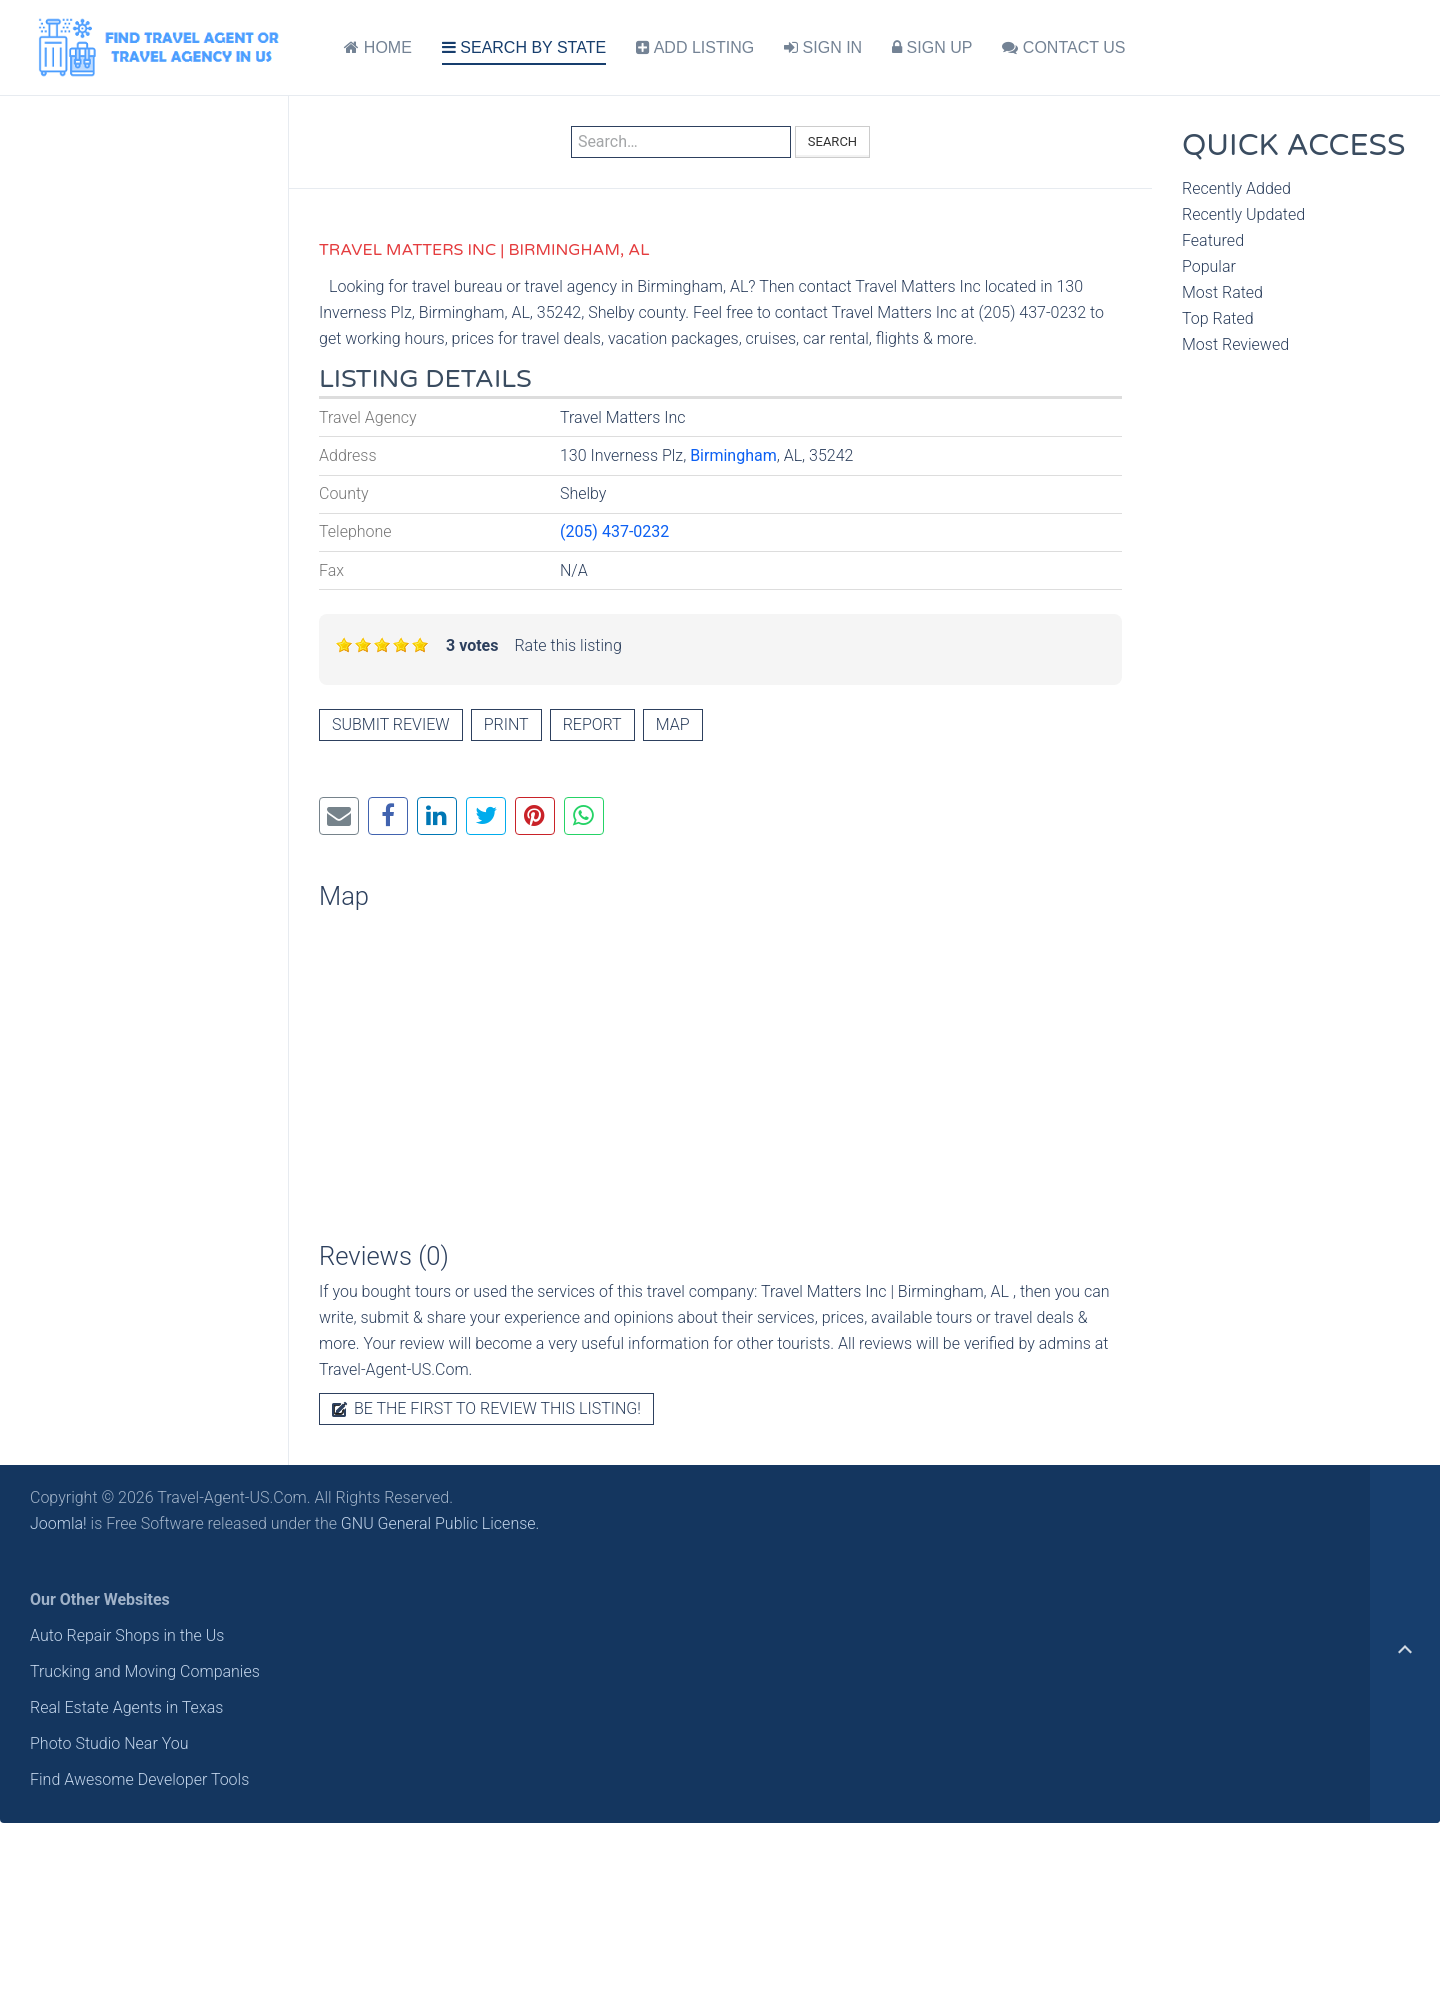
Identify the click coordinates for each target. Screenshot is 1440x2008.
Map (673, 724)
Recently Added (1236, 188)
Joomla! (58, 1523)
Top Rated (1218, 318)
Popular (1209, 266)
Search (832, 141)
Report (592, 724)
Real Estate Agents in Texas (126, 1707)
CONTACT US (1063, 47)
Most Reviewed (1235, 344)
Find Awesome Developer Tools (139, 1779)
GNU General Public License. (440, 1523)
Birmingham (733, 455)
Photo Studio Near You (109, 1743)
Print (506, 724)
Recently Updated (1243, 214)
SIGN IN (823, 47)
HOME (377, 47)
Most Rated (1222, 292)
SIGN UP (932, 47)
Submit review (391, 724)
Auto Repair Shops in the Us (127, 1635)
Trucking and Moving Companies (145, 1671)
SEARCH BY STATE (524, 47)
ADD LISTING (695, 47)
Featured (1213, 240)
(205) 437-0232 (614, 531)
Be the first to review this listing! (486, 1408)
